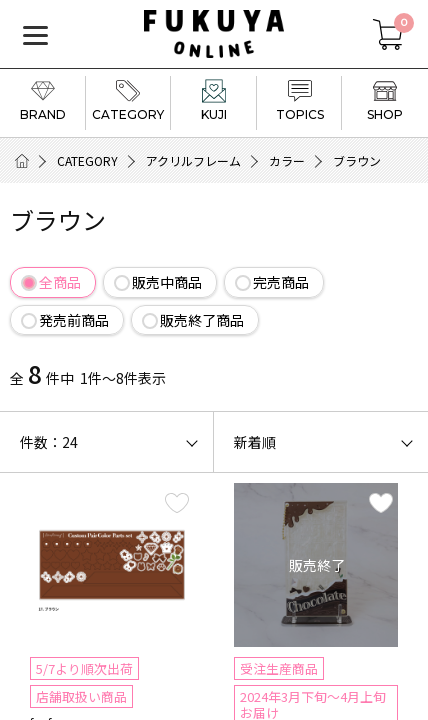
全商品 (60, 282)
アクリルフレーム (193, 160)
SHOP (385, 100)
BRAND (43, 100)
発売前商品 (74, 320)
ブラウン (357, 160)
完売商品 (281, 282)
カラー (287, 160)
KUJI (214, 100)
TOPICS (300, 100)
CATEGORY (129, 100)
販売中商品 (167, 282)
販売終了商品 (202, 320)
